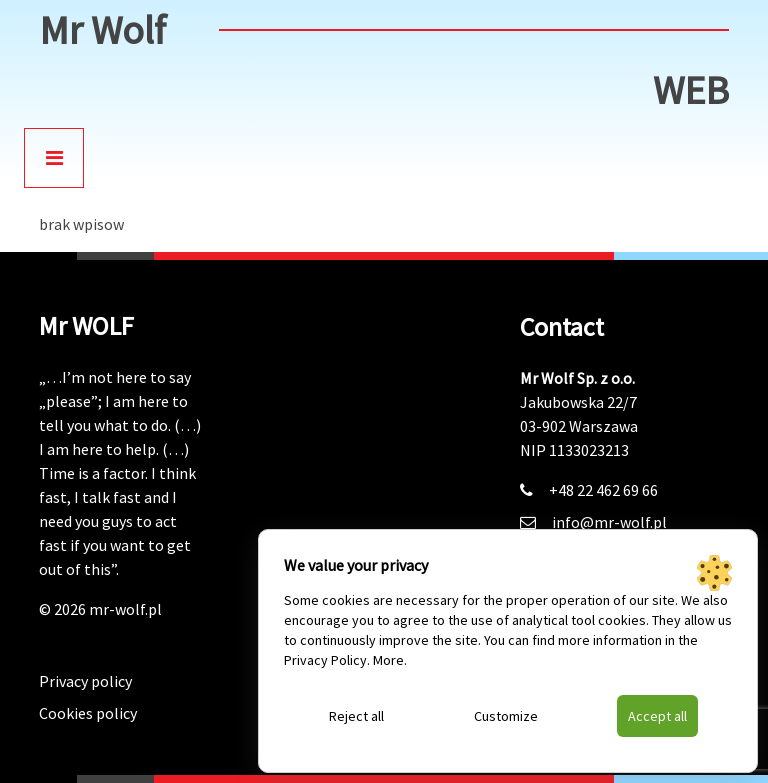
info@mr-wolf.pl (609, 522)
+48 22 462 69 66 (603, 490)
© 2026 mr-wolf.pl (100, 609)
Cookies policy (88, 713)
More (388, 660)
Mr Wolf (102, 30)
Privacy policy (85, 681)
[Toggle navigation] (54, 158)
